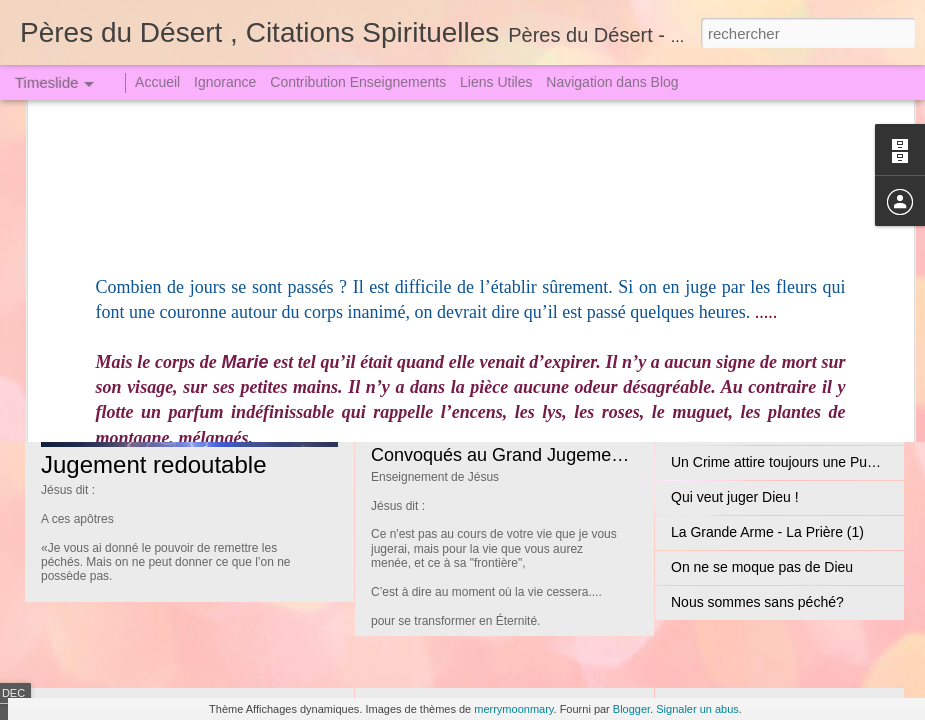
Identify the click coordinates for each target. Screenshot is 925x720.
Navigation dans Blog (612, 82)
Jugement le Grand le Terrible (762, 392)
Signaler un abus (697, 709)
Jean (115, 197)
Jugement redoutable (154, 464)
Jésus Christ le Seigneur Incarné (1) (514, 310)
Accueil (157, 82)
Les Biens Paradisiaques (748, 252)
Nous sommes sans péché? (757, 602)
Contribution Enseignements (358, 82)
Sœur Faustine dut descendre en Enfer (792, 427)
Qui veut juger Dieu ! (735, 497)
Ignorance (225, 82)
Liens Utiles (496, 82)
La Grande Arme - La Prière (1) (767, 532)
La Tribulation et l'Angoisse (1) (765, 357)
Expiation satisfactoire (739, 287)
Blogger (631, 709)
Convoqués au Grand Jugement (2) (512, 455)
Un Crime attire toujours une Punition (786, 462)
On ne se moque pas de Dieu (762, 567)
